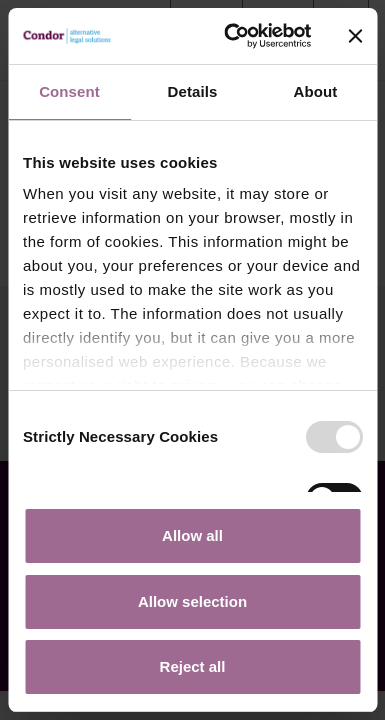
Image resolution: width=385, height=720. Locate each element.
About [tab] (316, 91)
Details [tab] (193, 91)
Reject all (193, 666)
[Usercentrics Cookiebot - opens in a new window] (232, 36)
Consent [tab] (69, 91)
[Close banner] (355, 36)
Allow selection (192, 601)
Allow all (192, 535)
